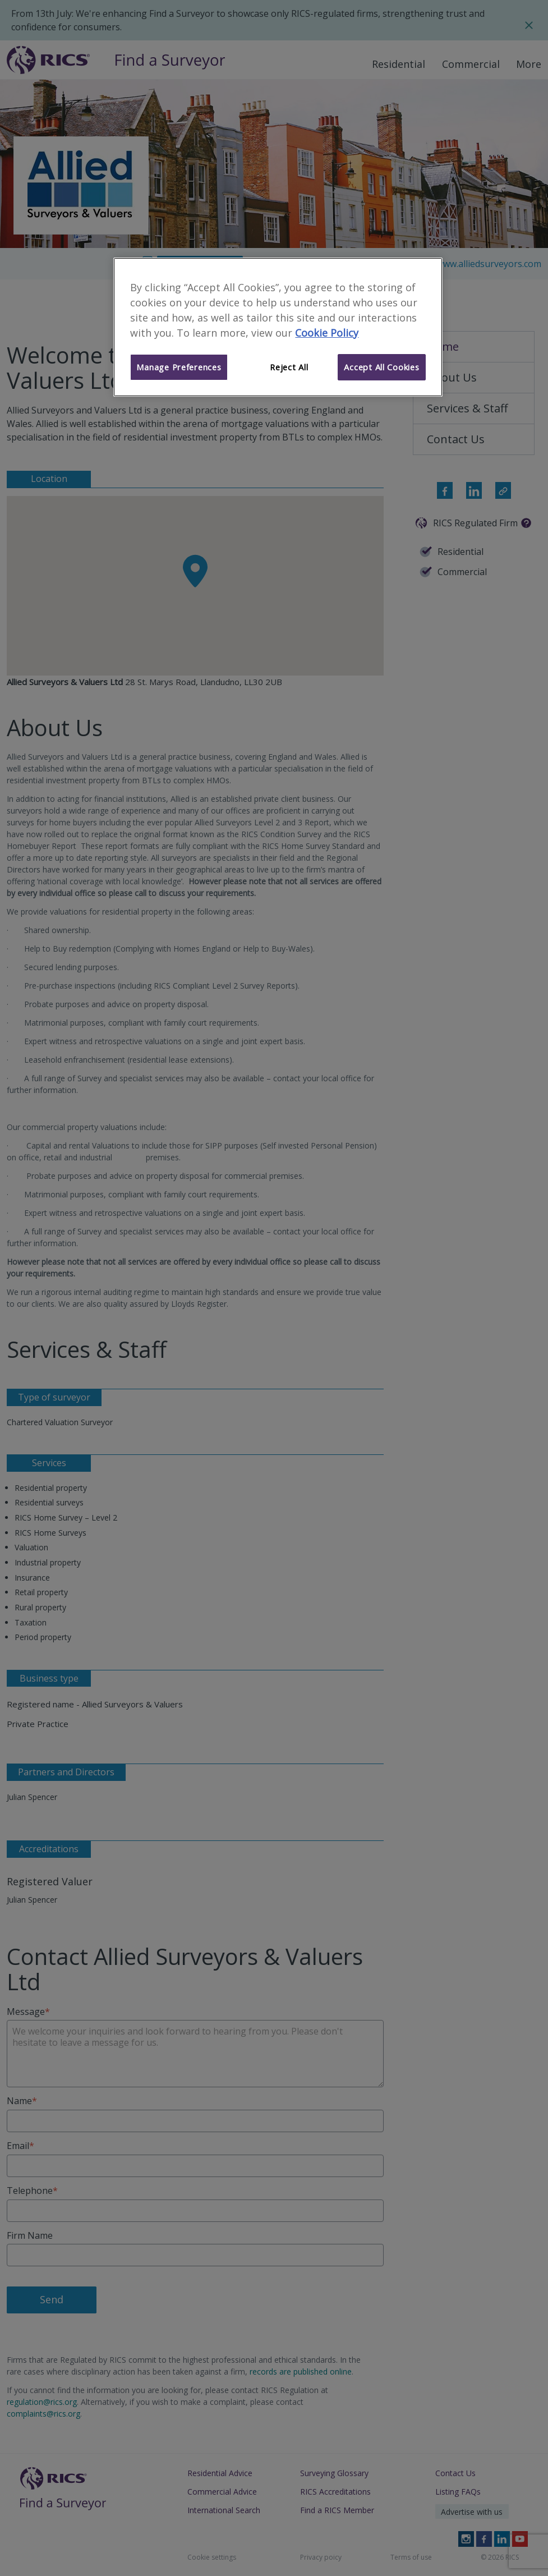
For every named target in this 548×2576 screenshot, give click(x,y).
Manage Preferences (178, 367)
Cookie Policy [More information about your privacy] (326, 332)
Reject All (289, 367)
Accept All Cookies (381, 367)
